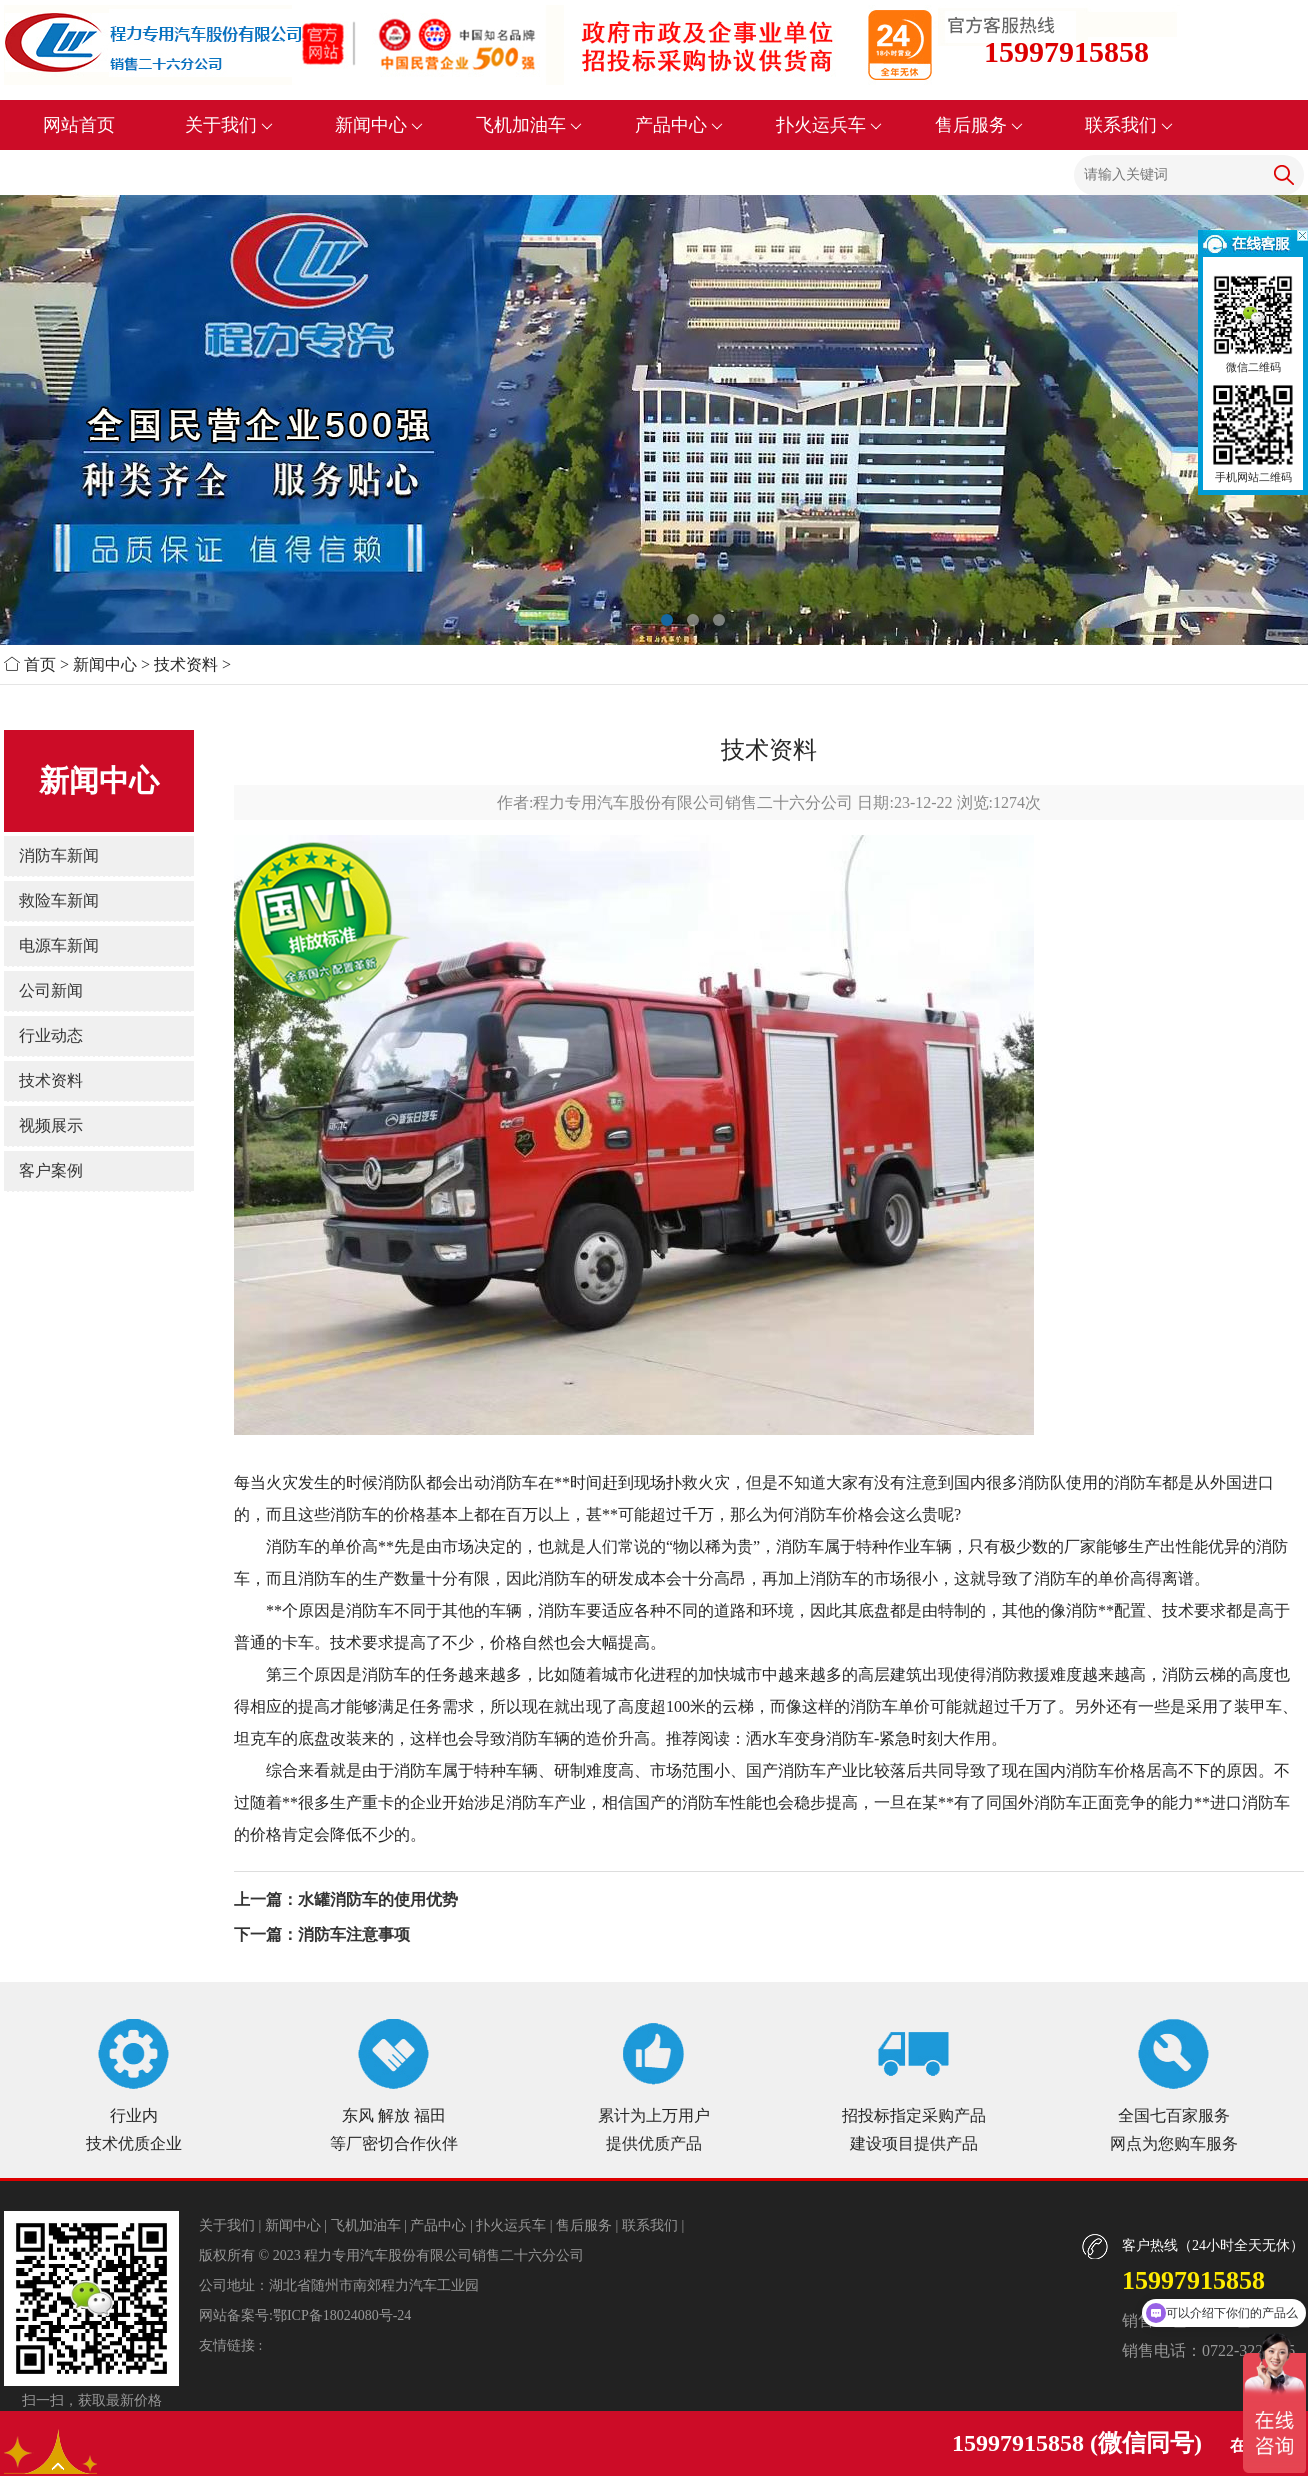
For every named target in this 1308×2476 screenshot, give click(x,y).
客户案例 (51, 1170)
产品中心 (679, 125)
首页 (40, 664)
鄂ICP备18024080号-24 (342, 2315)
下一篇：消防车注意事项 (322, 1934)
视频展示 (51, 1125)
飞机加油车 (529, 125)
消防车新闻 (59, 855)
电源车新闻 (59, 945)
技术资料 (186, 664)
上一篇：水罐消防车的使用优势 (346, 1899)
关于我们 (229, 125)
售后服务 (979, 125)
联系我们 (1129, 125)
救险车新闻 (59, 900)
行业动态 (51, 1035)
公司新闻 (51, 990)
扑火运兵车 (829, 125)
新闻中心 (379, 125)
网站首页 (79, 125)
